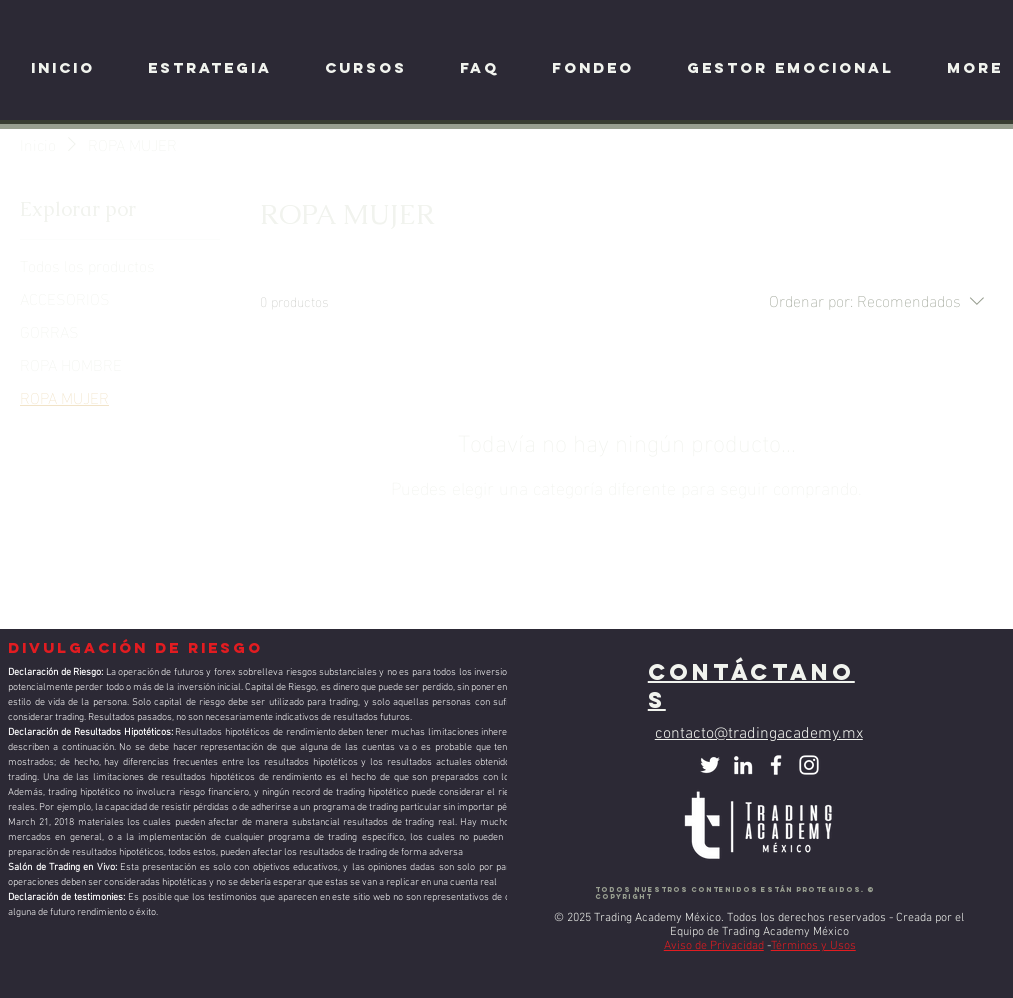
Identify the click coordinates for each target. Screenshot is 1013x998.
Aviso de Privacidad (714, 946)
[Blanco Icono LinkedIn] (743, 765)
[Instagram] (809, 765)
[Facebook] (776, 765)
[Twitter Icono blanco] (710, 765)
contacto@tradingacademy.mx (759, 734)
